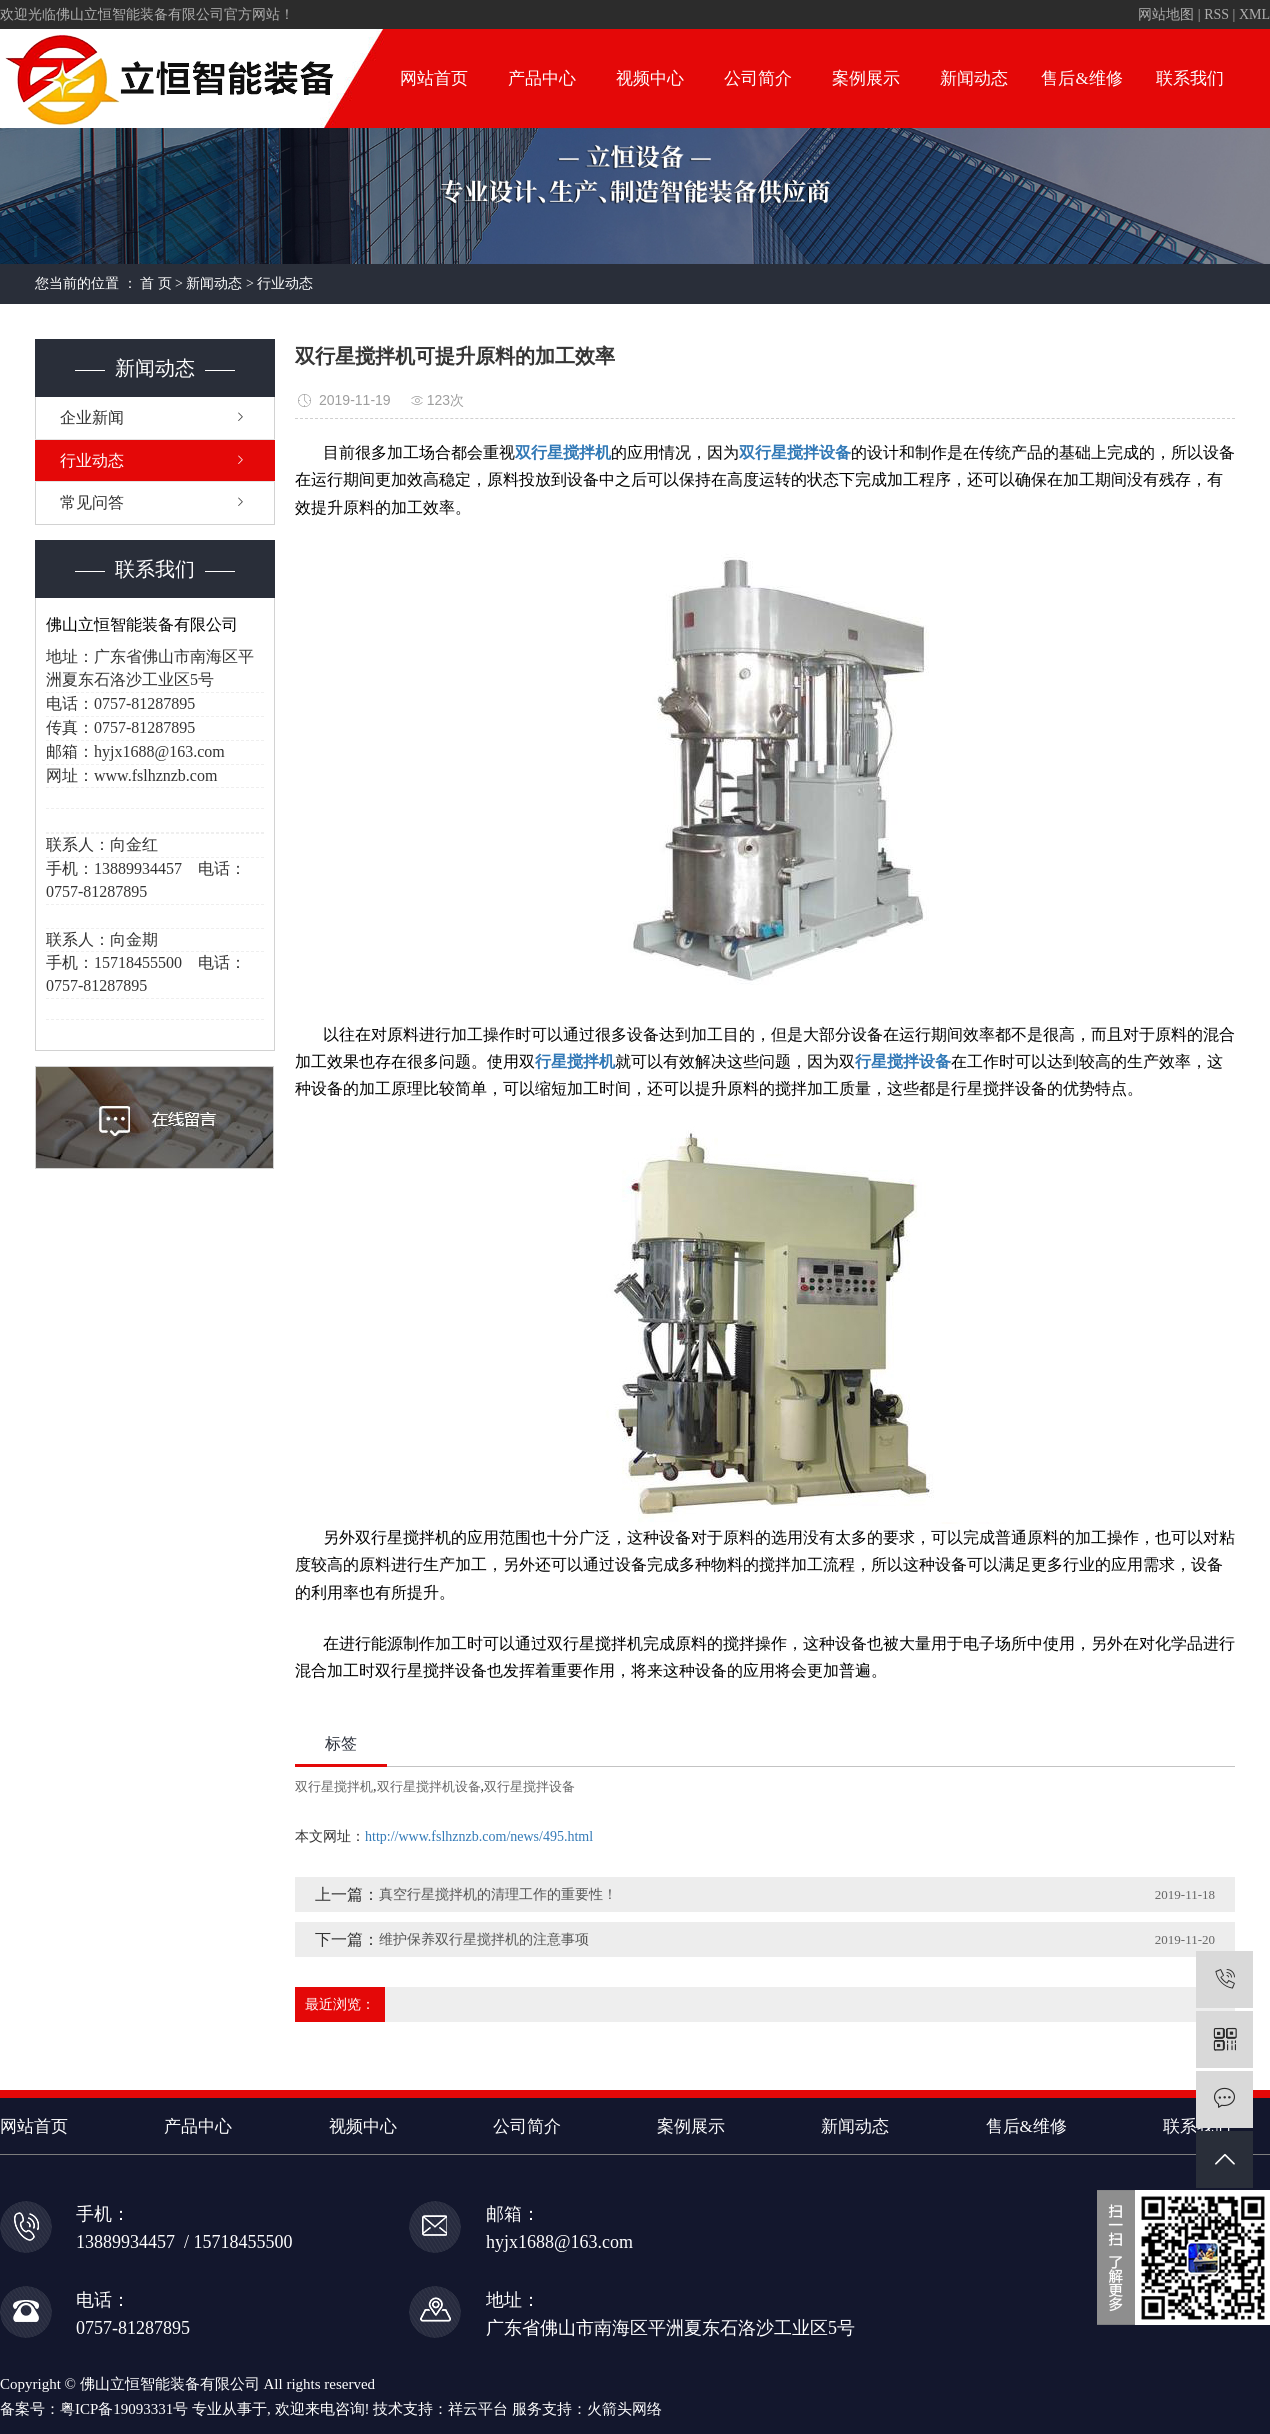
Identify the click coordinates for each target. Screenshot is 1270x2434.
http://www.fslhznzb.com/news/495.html (479, 1836)
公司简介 (758, 78)
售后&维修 (1081, 78)
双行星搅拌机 (334, 1786)
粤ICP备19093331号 (124, 2409)
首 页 (156, 283)
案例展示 (866, 78)
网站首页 (434, 78)
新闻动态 (974, 78)
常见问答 (92, 502)
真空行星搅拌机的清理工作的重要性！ (498, 1894)
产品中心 (542, 78)
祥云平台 (478, 2409)
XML (1254, 14)
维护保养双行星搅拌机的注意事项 (484, 1939)
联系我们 (1190, 78)
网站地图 (1166, 14)
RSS (1216, 14)
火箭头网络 (624, 2409)
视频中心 (650, 78)
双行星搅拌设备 (529, 1786)
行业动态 (285, 283)
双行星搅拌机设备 (429, 1786)
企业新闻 (92, 417)
